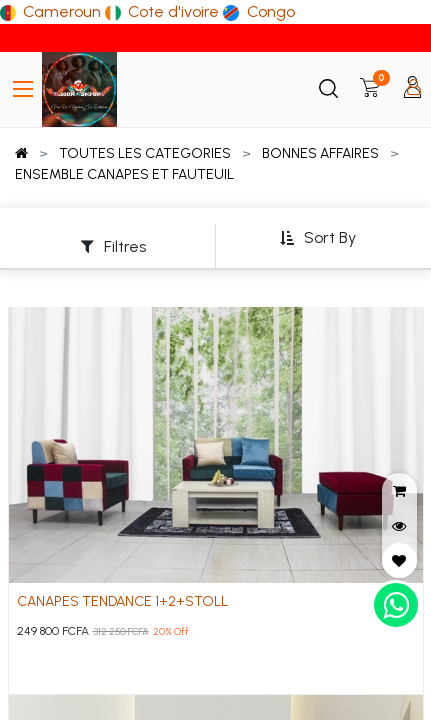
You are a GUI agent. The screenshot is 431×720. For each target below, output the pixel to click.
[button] (317, 238)
